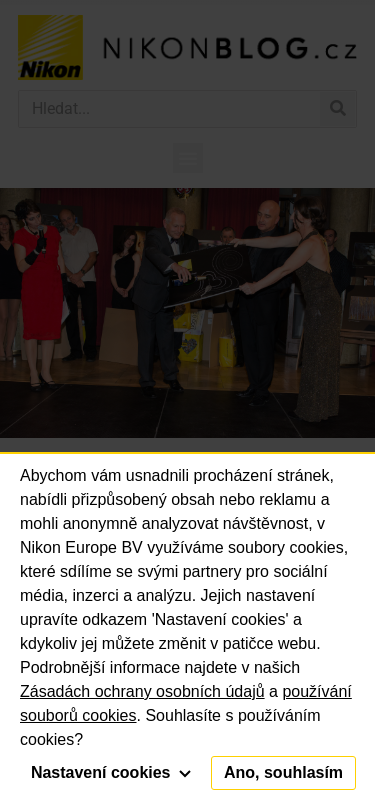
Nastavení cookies (111, 772)
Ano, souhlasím (283, 772)
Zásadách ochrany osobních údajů (142, 691)
